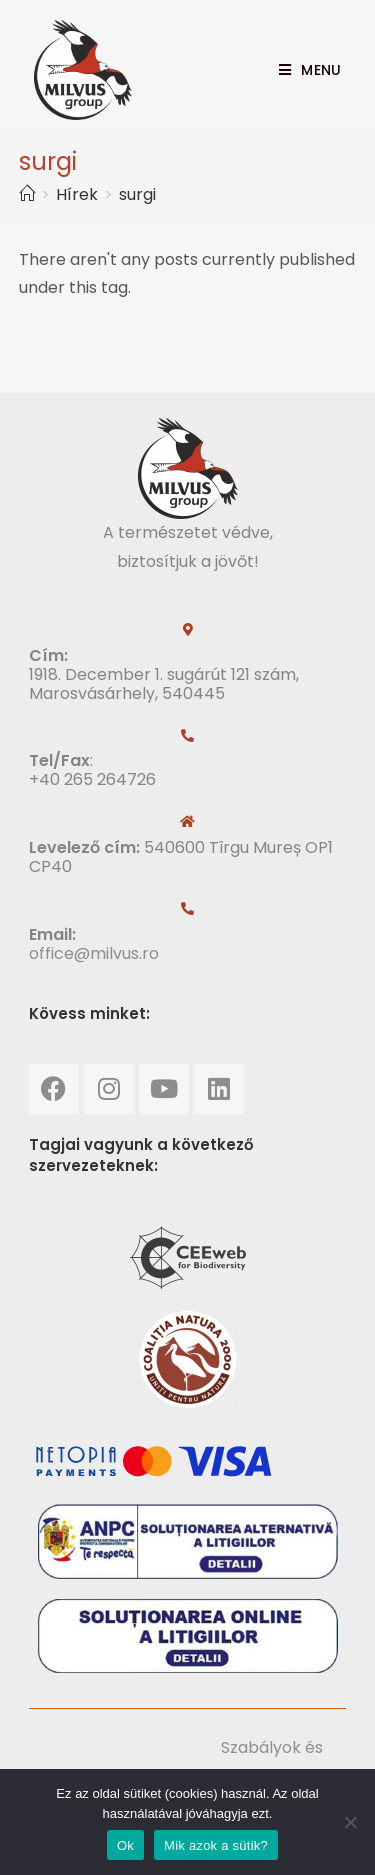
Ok (125, 1845)
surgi (137, 194)
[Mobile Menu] (302, 70)
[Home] (27, 194)
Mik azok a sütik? (216, 1845)
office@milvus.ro (94, 953)
